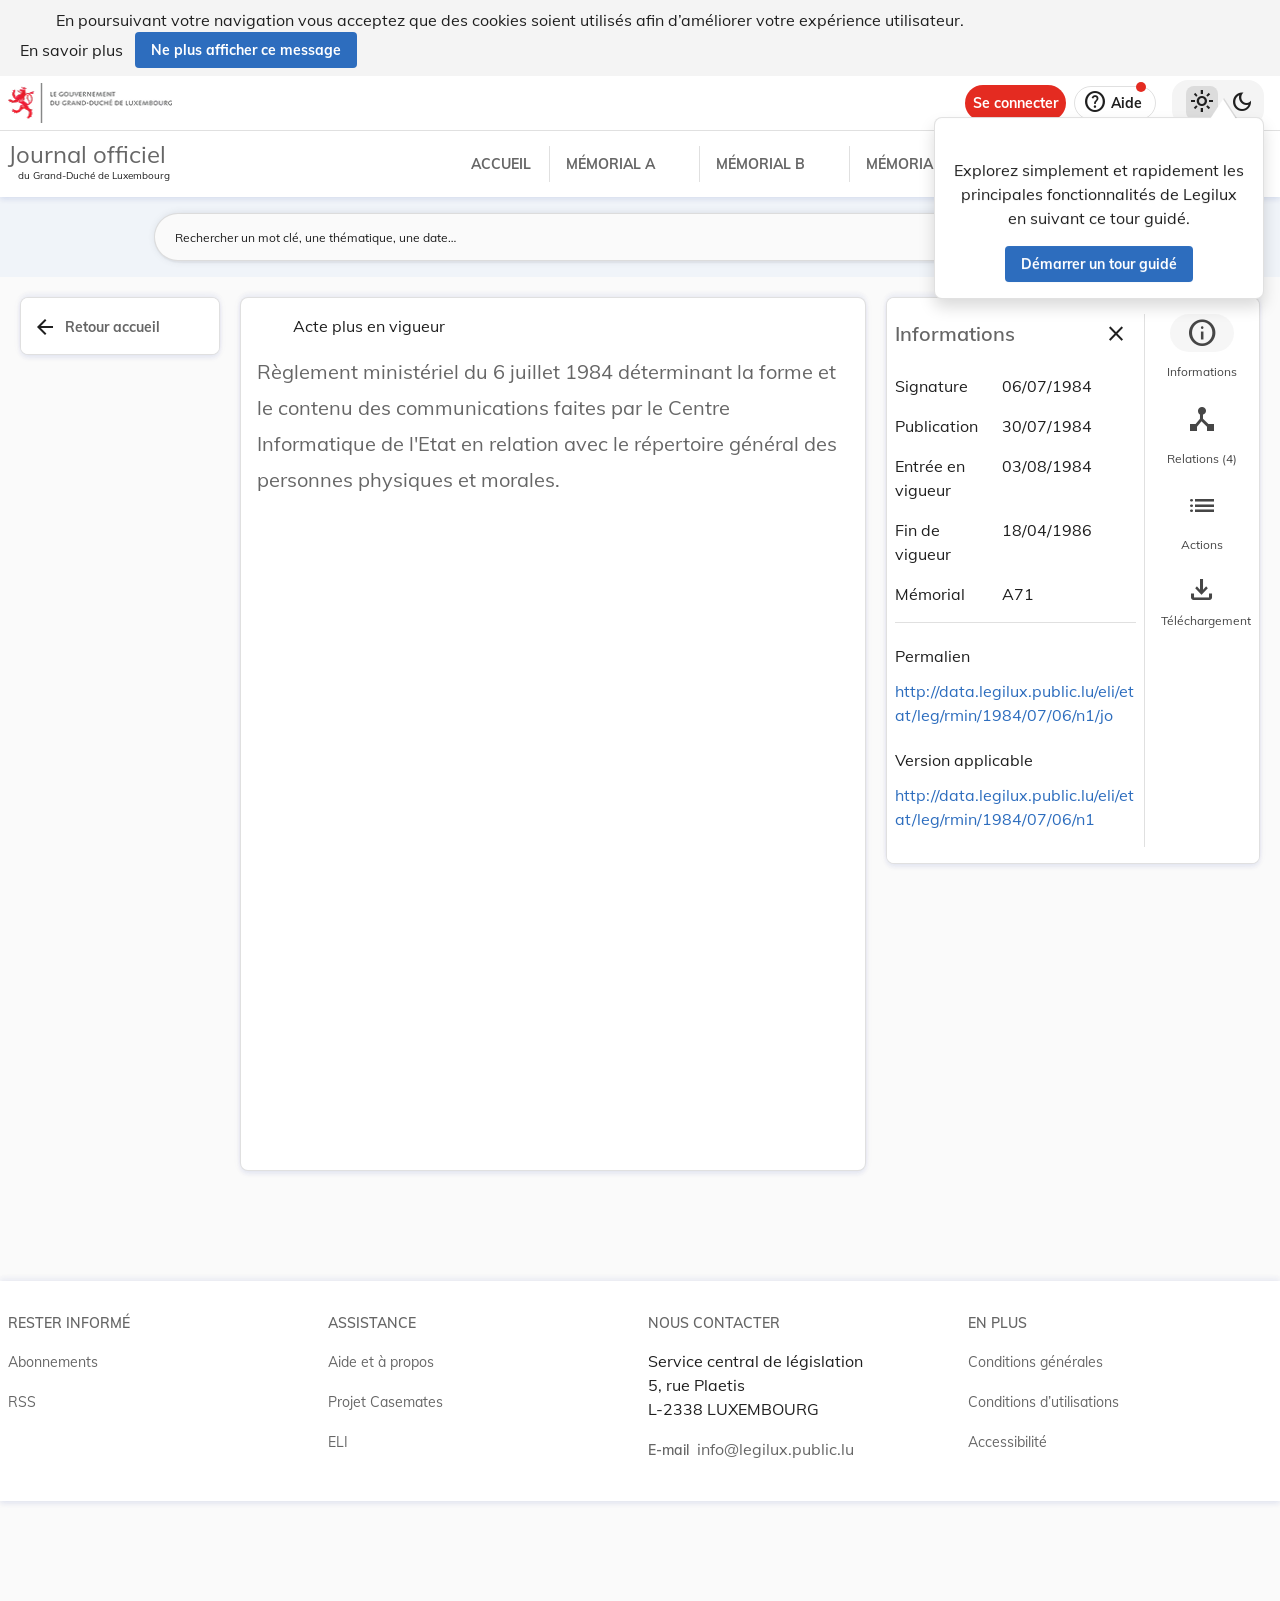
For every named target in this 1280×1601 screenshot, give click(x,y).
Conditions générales (1035, 1362)
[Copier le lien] (998, 659)
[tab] (1202, 349)
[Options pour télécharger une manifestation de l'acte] (1202, 603)
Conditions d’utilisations (1043, 1402)
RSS (22, 1402)
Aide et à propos (381, 1362)
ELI (338, 1442)
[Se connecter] (1015, 103)
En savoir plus (71, 50)
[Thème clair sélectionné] (1202, 103)
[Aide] (1115, 103)
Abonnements (53, 1362)
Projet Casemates (385, 1402)
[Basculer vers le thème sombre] (1242, 103)
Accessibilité (1007, 1442)
